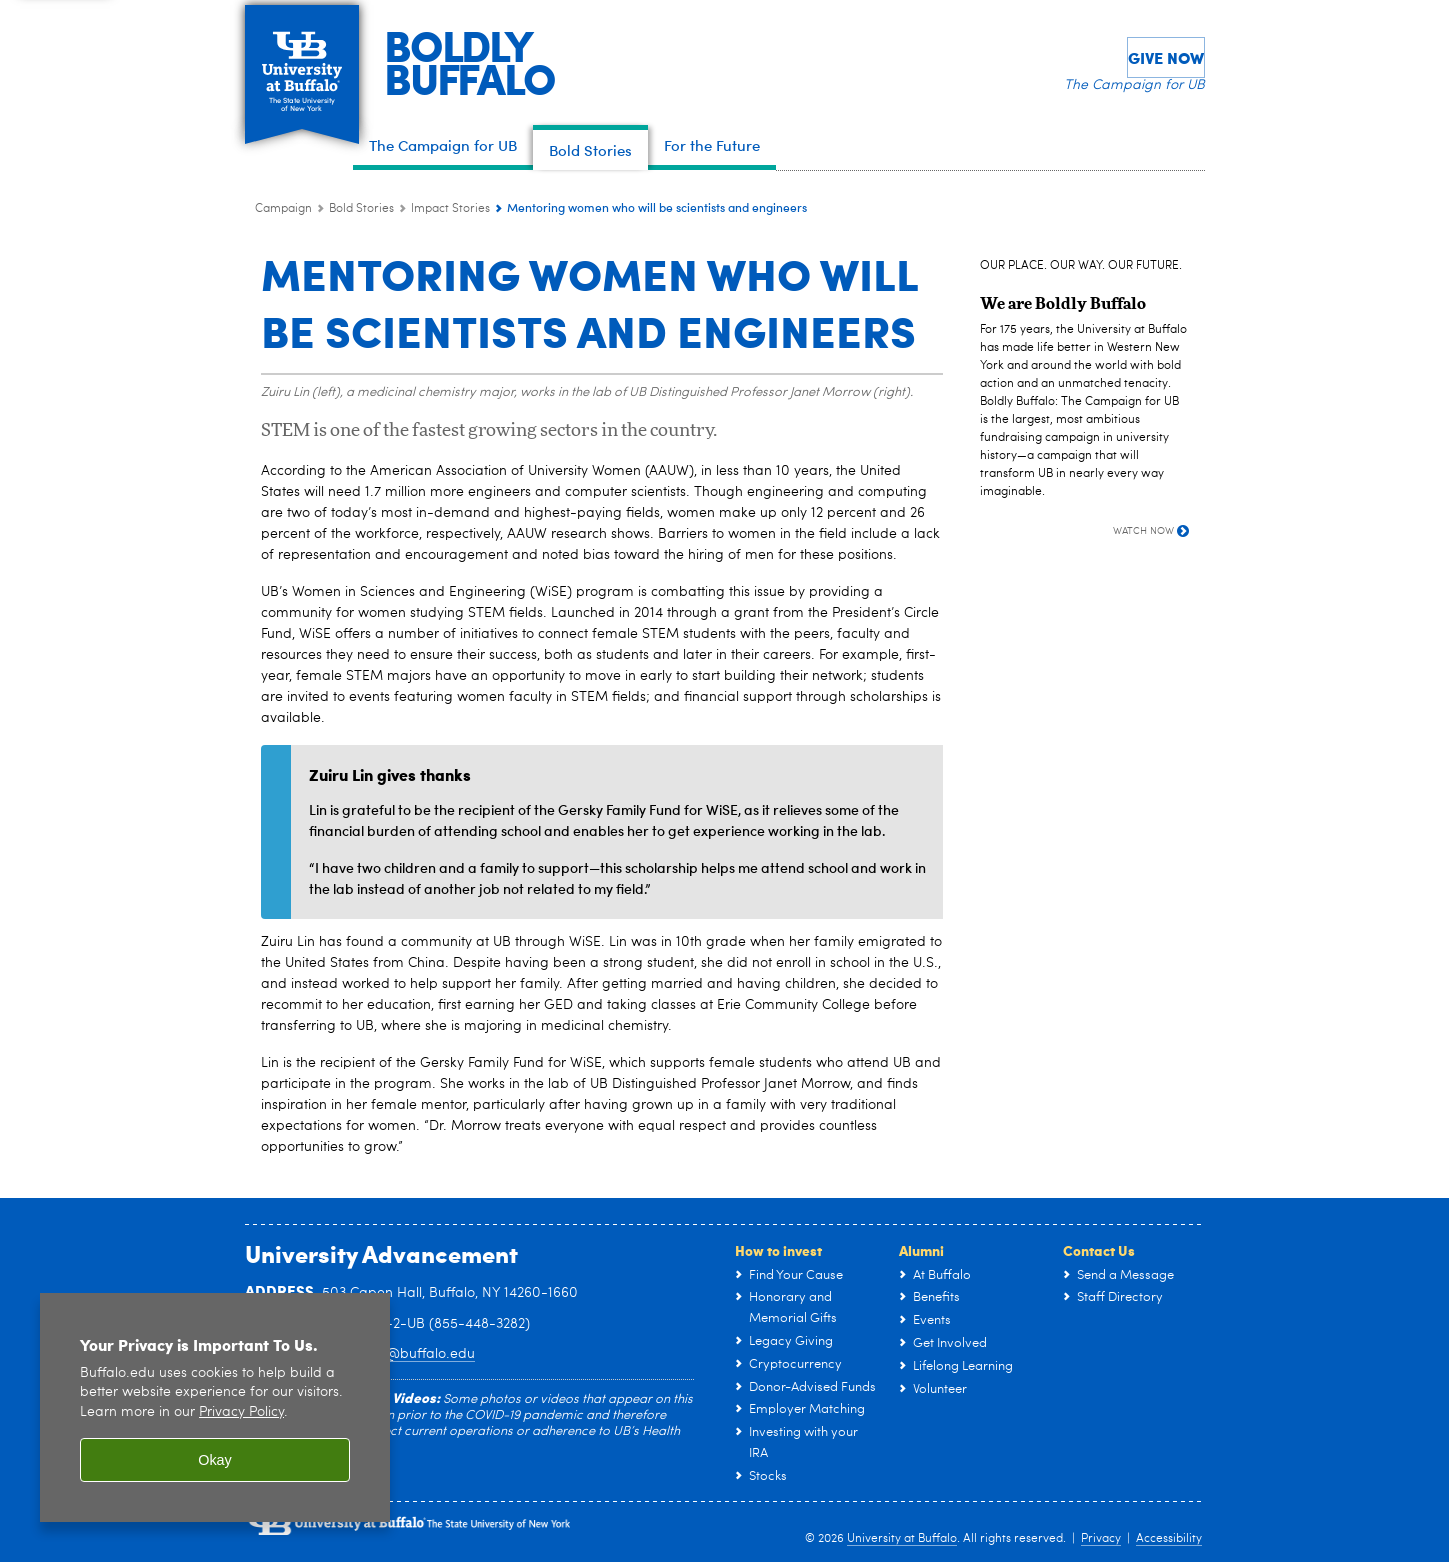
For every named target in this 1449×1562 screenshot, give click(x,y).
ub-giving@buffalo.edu (399, 1354)
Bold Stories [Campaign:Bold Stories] (361, 209)
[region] (215, 1407)
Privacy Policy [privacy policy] (241, 1412)
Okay (215, 1460)
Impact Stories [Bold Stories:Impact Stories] (450, 209)
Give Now (1166, 57)
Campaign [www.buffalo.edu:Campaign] (283, 209)
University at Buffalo (902, 1539)
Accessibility (1169, 1539)
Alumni (921, 1250)
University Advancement (381, 1253)
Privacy (1101, 1539)
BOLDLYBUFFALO (483, 61)
